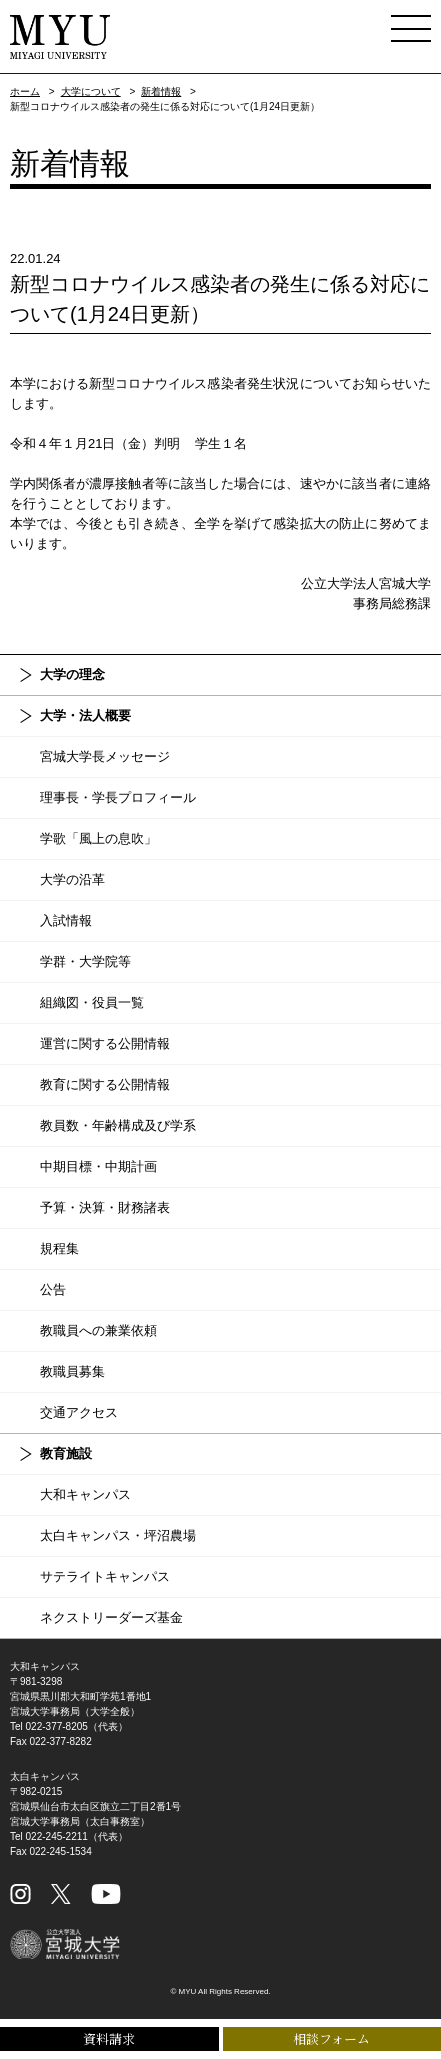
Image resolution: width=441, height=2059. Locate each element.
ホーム (25, 91)
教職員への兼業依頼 (98, 1330)
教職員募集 (72, 1371)
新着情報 (161, 91)
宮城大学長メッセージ (105, 756)
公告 (53, 1289)
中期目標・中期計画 (98, 1166)
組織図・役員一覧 (92, 1002)
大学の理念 (72, 674)
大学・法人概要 (85, 715)
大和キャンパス (85, 1494)
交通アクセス (79, 1412)
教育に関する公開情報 (105, 1084)
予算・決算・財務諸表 (105, 1207)
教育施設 (66, 1453)
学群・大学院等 (85, 961)
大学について (91, 91)
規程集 (59, 1248)
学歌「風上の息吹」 (98, 838)
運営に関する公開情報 (105, 1043)
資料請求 (109, 2038)
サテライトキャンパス (105, 1576)
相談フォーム (331, 2038)
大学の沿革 (72, 879)
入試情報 (66, 920)
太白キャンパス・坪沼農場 (118, 1535)
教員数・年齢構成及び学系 (118, 1125)
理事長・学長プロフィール (118, 797)
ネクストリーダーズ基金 (111, 1617)
